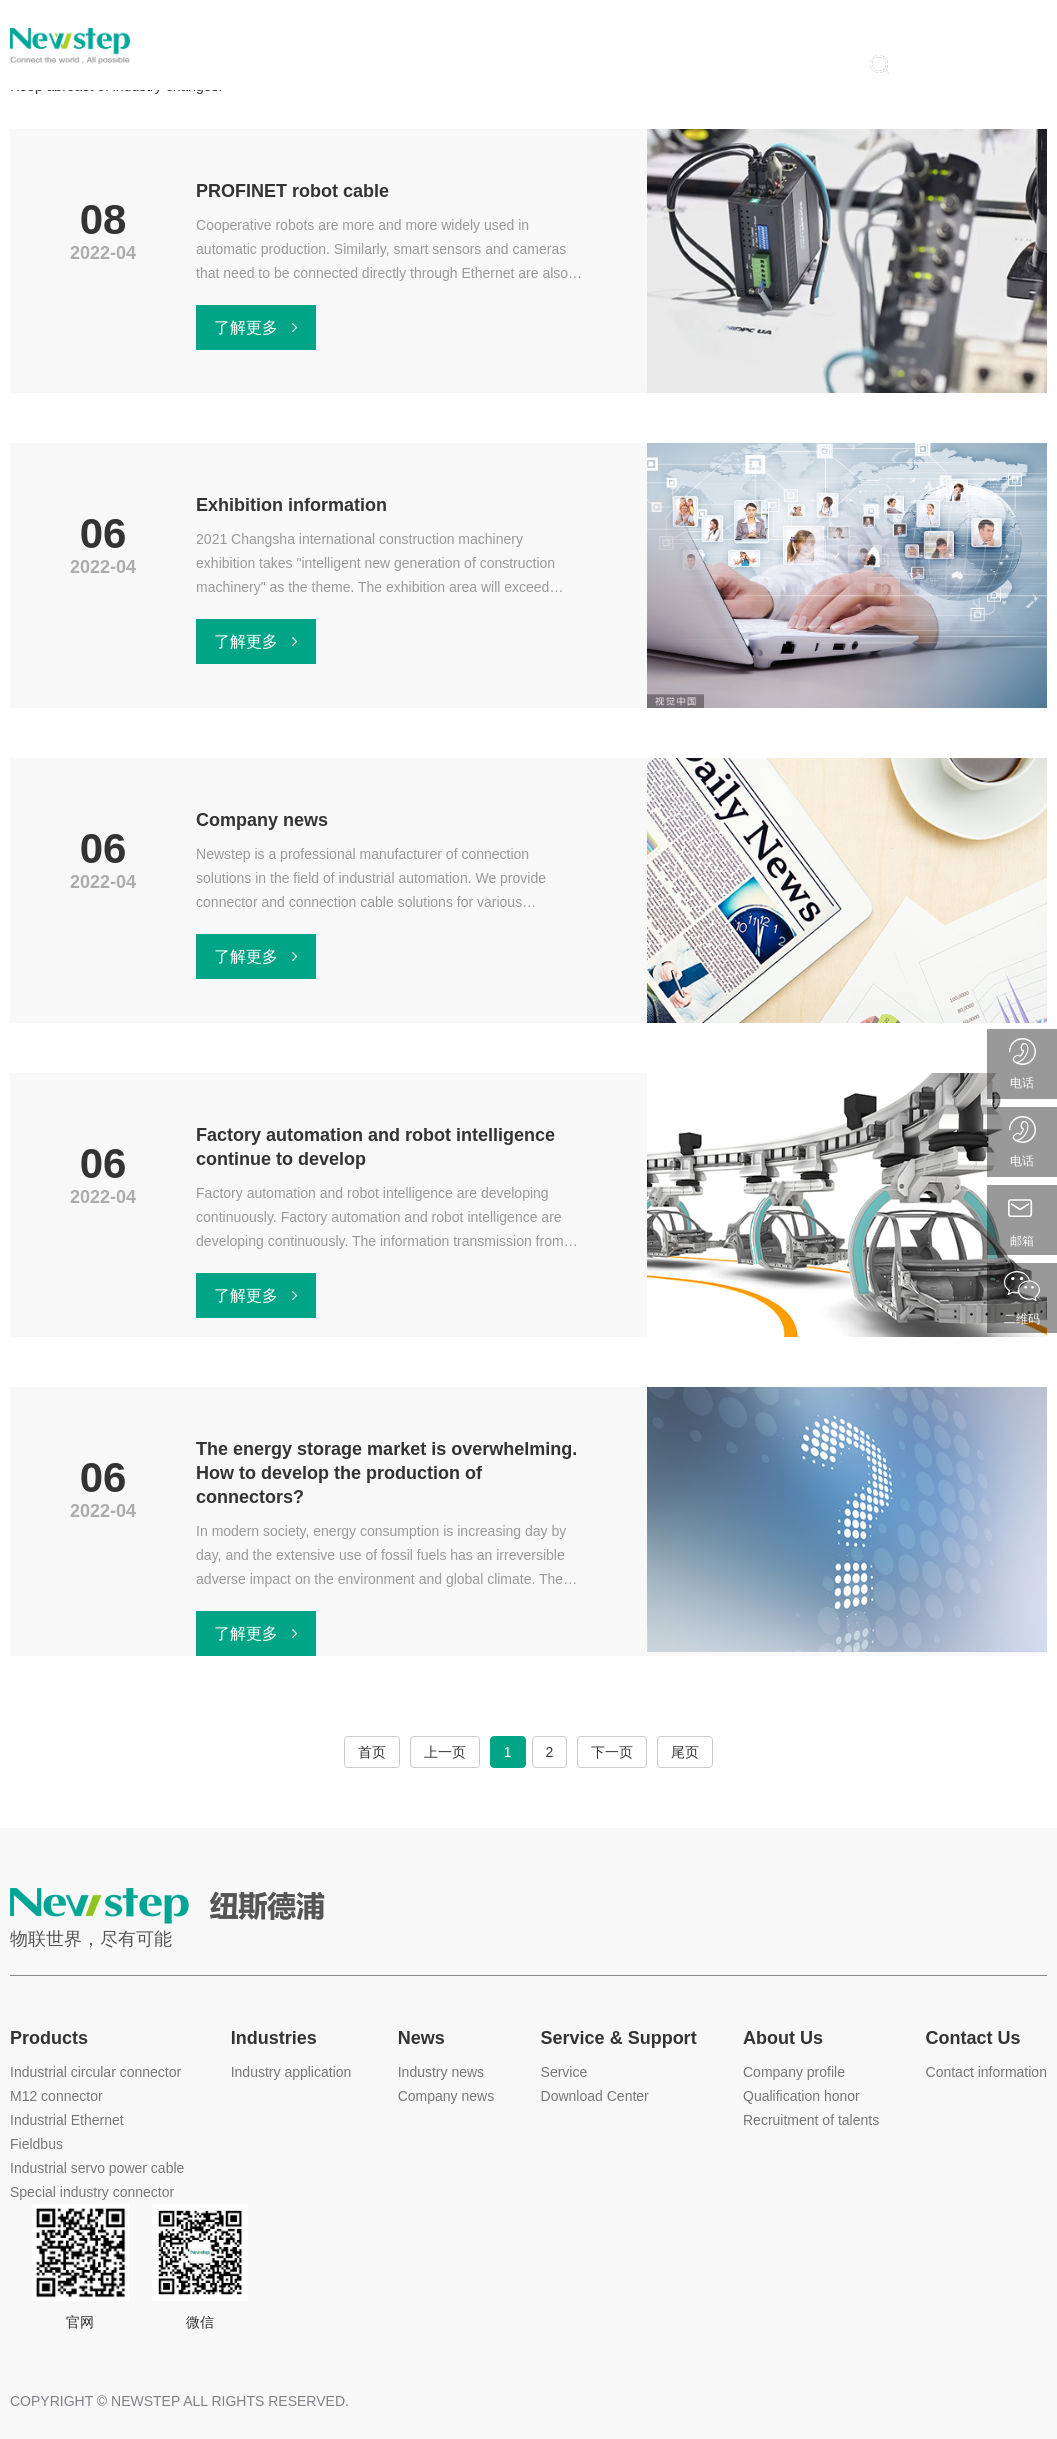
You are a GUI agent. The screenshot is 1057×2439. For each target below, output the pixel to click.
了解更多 (256, 327)
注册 (1018, 64)
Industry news (441, 2072)
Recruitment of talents (811, 2120)
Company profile (794, 2072)
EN (1032, 21)
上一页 (445, 1752)
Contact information (986, 2072)
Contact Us (973, 2038)
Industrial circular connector (95, 2072)
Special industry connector (92, 2192)
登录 (945, 64)
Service (564, 2072)
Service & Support (619, 2038)
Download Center (595, 2096)
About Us (783, 2038)
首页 (372, 1752)
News (421, 2038)
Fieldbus (36, 2144)
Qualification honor (801, 2096)
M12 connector (56, 2096)
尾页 (685, 1752)
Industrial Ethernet (67, 2120)
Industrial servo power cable (97, 2168)
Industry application (291, 2072)
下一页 (612, 1752)
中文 (987, 21)
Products (49, 2038)
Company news (446, 2096)
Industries (274, 2038)
